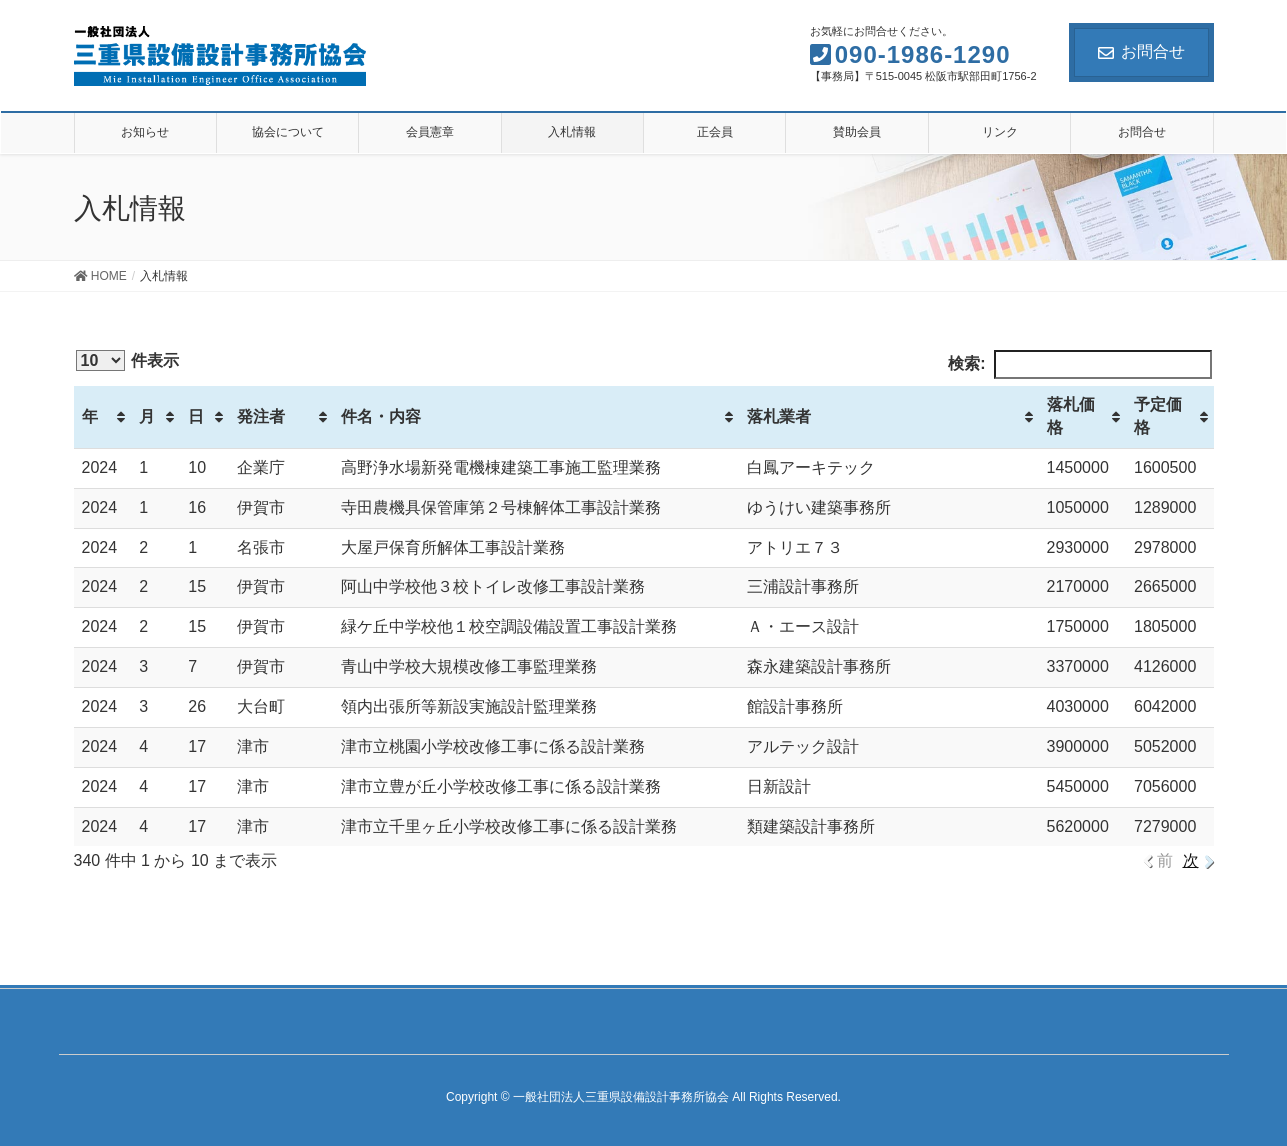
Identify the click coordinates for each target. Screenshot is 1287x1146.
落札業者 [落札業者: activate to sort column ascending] (779, 416)
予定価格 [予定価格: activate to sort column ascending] (1158, 416)
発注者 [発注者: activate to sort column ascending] (261, 416)
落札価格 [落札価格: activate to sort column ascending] (1071, 416)
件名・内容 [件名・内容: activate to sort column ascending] (381, 416)
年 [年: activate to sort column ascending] (90, 416)
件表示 (127, 360)
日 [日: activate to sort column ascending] (196, 416)
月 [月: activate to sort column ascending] (147, 416)
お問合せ (1141, 51)
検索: (1079, 364)
